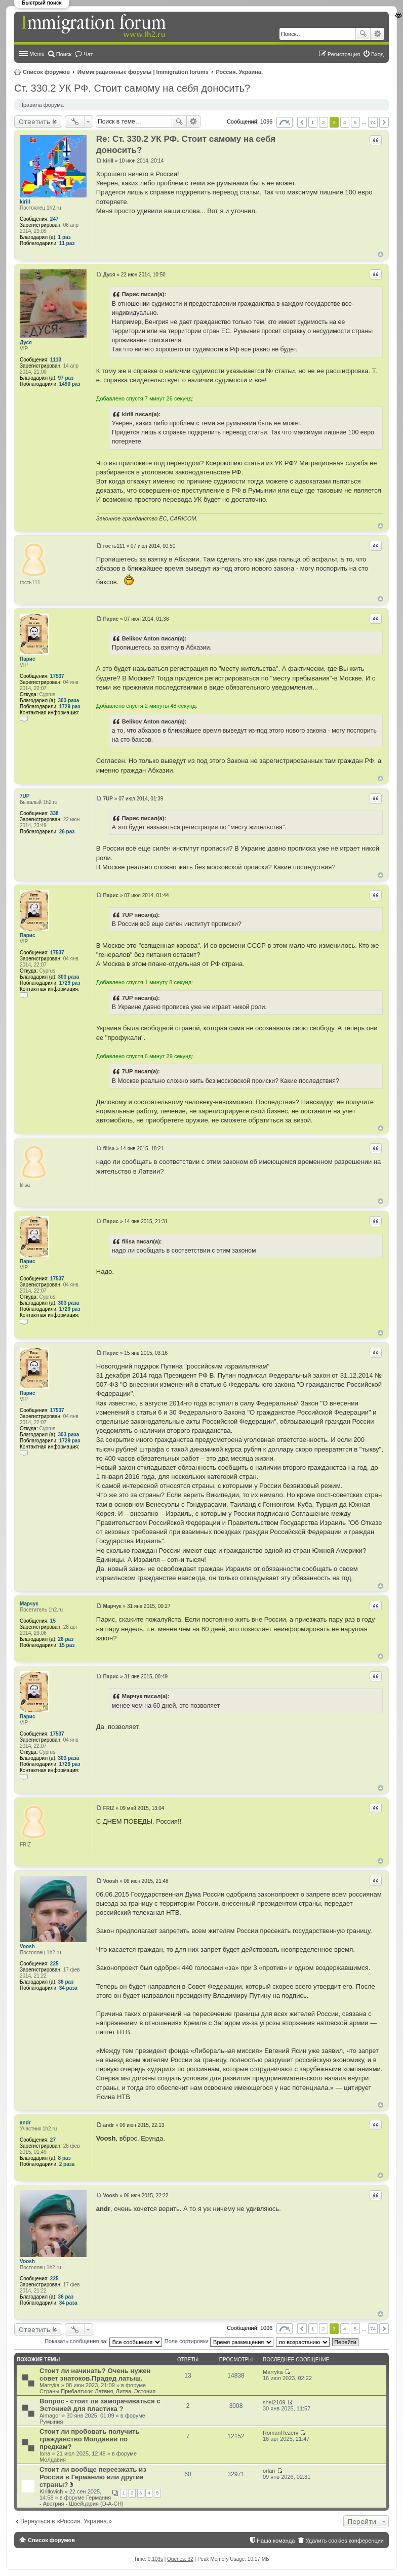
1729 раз (69, 706)
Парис (27, 659)
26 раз (67, 831)
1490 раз (69, 384)
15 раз (67, 1645)
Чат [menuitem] (88, 54)
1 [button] (312, 122)
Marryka (49, 2385)
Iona (44, 2453)
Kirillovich (51, 2491)
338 (54, 813)
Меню (37, 54)
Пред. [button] (302, 122)
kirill (25, 202)
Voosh (27, 1946)
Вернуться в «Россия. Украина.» (66, 2521)
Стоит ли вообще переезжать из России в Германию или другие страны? (92, 2477)
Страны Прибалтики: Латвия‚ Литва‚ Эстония (97, 2391)
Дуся (26, 342)
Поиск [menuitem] (63, 54)
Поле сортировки (219, 2341)
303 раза (68, 700)
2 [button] (323, 122)
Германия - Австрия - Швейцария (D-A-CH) (81, 2500)
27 (53, 2140)
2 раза (67, 2164)
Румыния (51, 2422)
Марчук (29, 1603)
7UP (24, 796)
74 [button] (373, 122)
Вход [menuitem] (377, 54)
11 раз (67, 243)
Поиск (363, 34)
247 (54, 219)
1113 (55, 360)
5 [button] (355, 122)
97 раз (66, 378)
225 (54, 1963)
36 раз (66, 1982)
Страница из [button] (284, 122)
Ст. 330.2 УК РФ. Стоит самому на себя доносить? (132, 88)
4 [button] (344, 122)
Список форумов (46, 72)
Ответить (35, 121)
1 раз (64, 237)
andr (25, 2122)
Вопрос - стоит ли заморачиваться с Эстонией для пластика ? (99, 2404)
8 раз (64, 2158)
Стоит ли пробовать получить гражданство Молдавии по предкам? (89, 2439)
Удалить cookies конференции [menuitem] (344, 2541)
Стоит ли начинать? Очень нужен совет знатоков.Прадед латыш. (94, 2374)
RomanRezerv (280, 2433)
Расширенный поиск (377, 34)
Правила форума (41, 105)
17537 (57, 676)
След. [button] (384, 122)
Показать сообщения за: (103, 2341)
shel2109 (274, 2402)
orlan (269, 2471)
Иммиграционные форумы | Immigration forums (143, 72)
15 (53, 1621)
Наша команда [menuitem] (276, 2541)
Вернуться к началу (380, 254)
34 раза (68, 1988)
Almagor (49, 2415)
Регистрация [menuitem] (344, 54)
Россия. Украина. (239, 72)
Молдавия (52, 2460)
